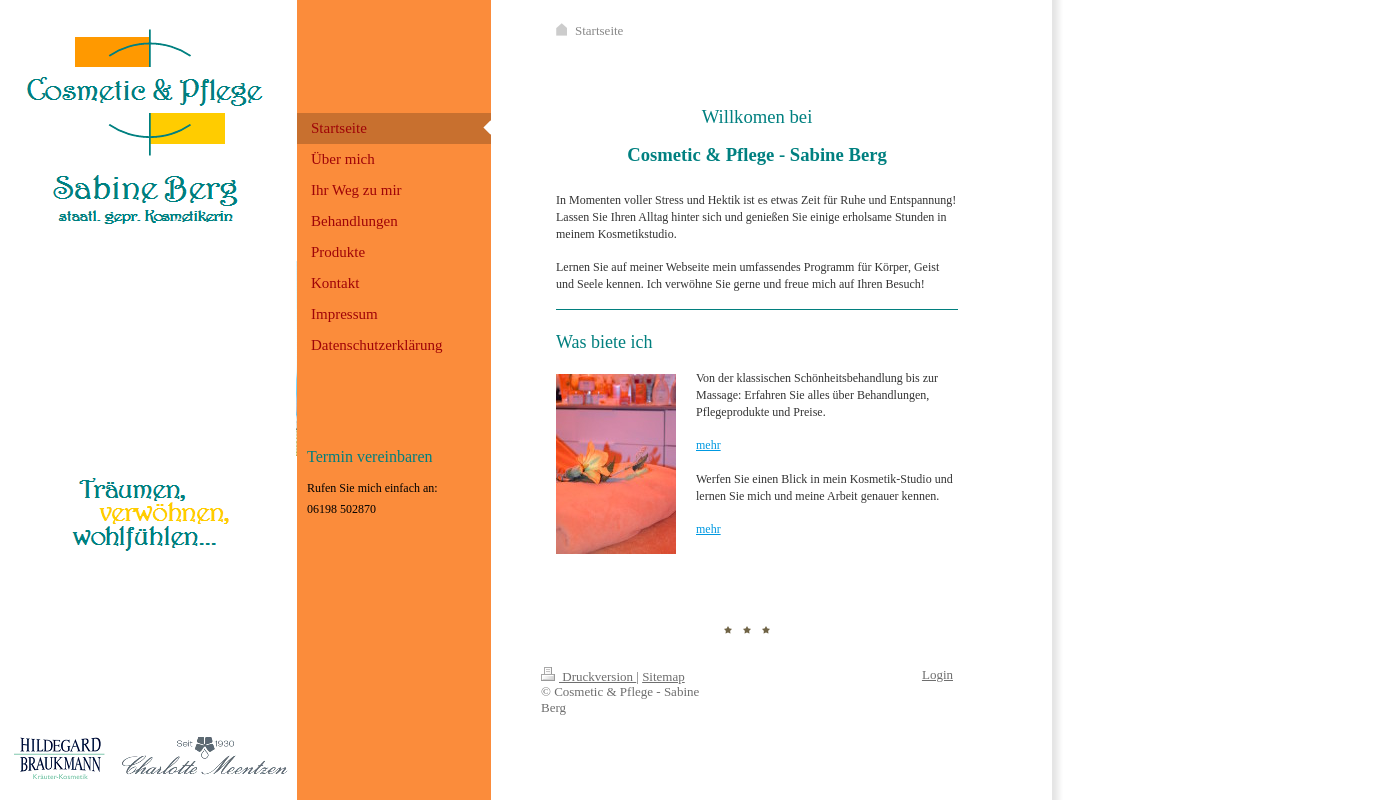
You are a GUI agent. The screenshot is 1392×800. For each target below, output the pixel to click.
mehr (708, 445)
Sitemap (663, 676)
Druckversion (588, 676)
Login (937, 674)
